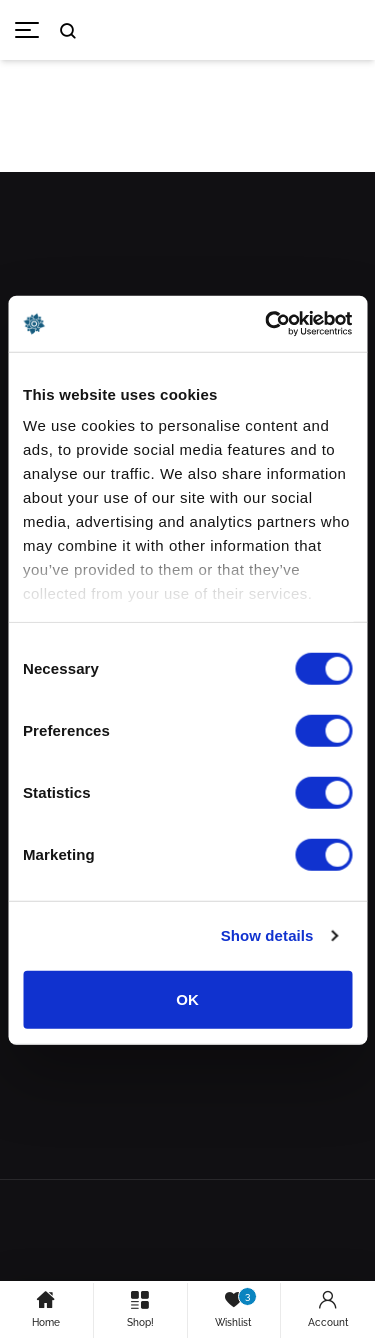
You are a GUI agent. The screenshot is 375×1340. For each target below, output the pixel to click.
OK (187, 998)
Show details (267, 935)
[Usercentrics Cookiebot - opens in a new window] (267, 324)
